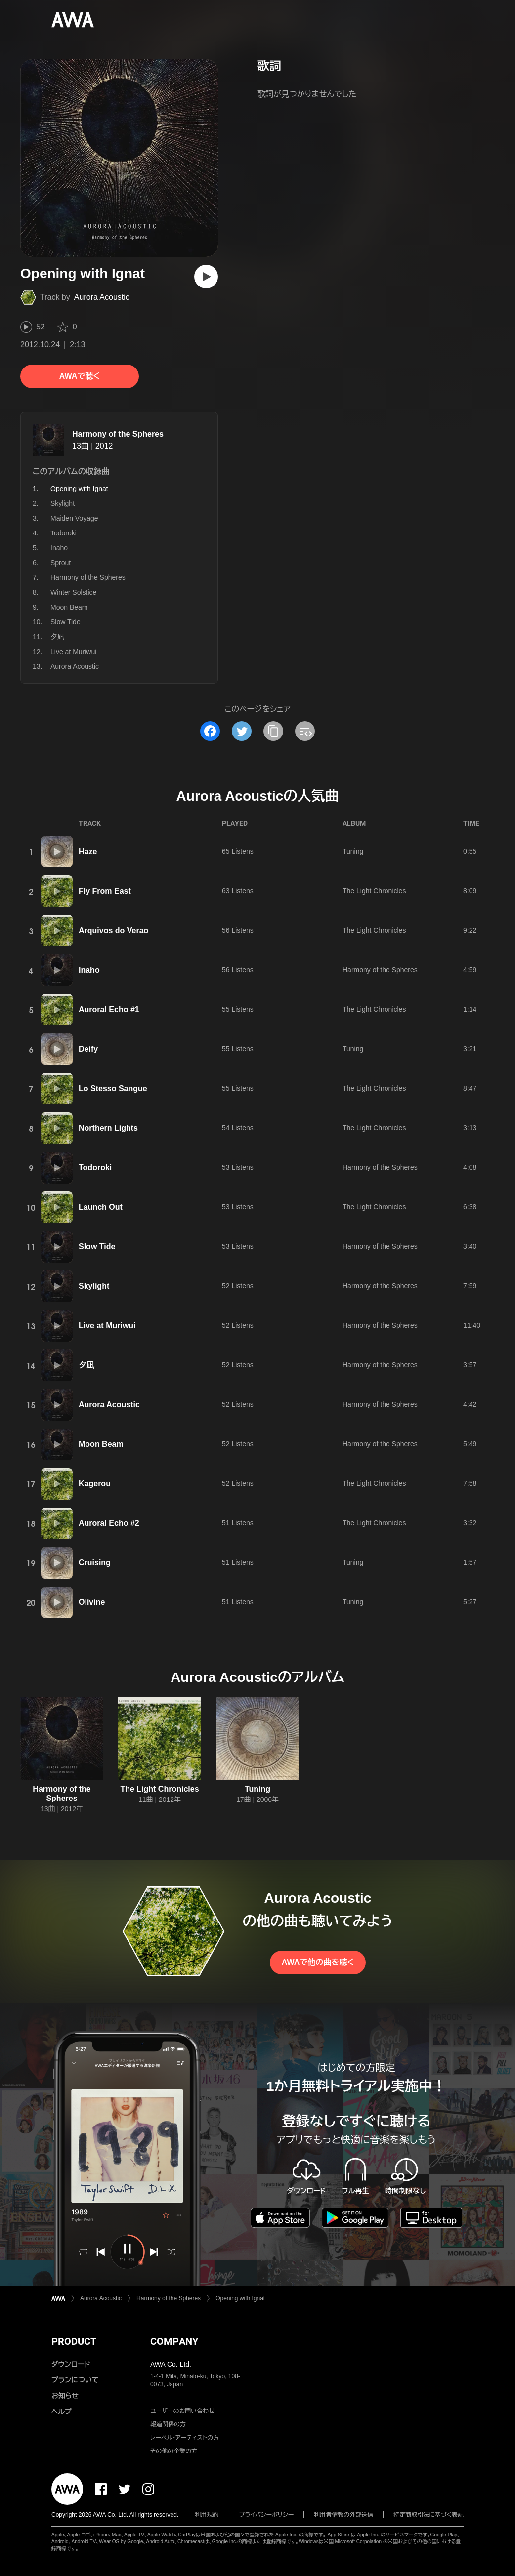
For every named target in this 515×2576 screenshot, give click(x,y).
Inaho (59, 548)
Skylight (62, 503)
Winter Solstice (73, 592)
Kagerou (95, 1483)
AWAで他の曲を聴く (318, 1962)
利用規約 (207, 2514)
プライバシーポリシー (266, 2514)
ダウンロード (70, 2364)
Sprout (60, 563)
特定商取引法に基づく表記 (428, 2514)
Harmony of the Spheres (118, 434)
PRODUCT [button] (73, 2341)
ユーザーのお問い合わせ (182, 2411)
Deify (88, 1049)
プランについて (75, 2380)
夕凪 (57, 637)
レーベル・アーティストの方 (184, 2437)
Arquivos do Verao (113, 930)
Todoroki (63, 533)
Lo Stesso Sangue (113, 1088)
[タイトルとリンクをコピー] (273, 731)
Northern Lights (108, 1128)
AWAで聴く (79, 376)
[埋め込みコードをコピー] (305, 731)
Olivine (92, 1602)
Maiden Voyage (74, 518)
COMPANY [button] (174, 2341)
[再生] (206, 276)
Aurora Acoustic (101, 297)
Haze (88, 851)
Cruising (95, 1562)
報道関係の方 (168, 2424)
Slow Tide (65, 622)
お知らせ (65, 2396)
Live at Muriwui (73, 651)
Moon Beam (68, 607)
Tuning (353, 851)
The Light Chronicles (374, 891)
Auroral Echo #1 (109, 1009)
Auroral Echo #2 (109, 1523)
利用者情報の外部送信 (343, 2514)
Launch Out (101, 1207)
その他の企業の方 (173, 2451)
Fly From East (105, 891)
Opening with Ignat (240, 2298)
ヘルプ (61, 2411)
